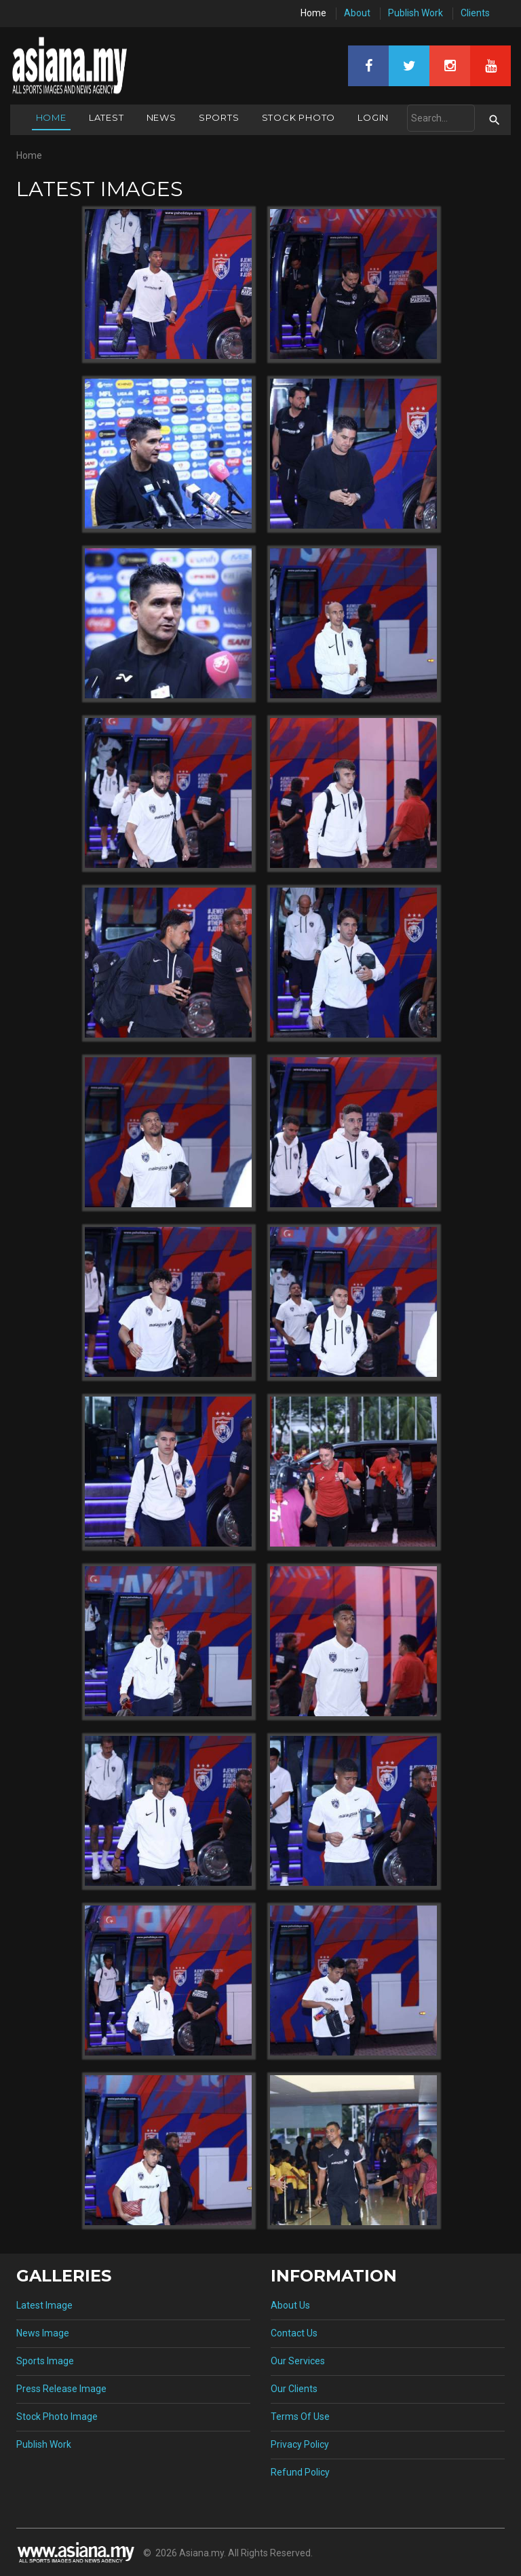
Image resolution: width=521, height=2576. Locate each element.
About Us (290, 2305)
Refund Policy (300, 2472)
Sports (219, 117)
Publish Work (415, 12)
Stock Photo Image (57, 2416)
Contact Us (294, 2333)
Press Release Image (61, 2388)
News (161, 117)
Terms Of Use (300, 2416)
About (357, 12)
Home (313, 12)
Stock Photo (299, 117)
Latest (106, 117)
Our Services (298, 2360)
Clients (475, 12)
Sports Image (45, 2360)
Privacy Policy (300, 2444)
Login (373, 117)
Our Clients (294, 2388)
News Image (42, 2333)
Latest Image (44, 2305)
